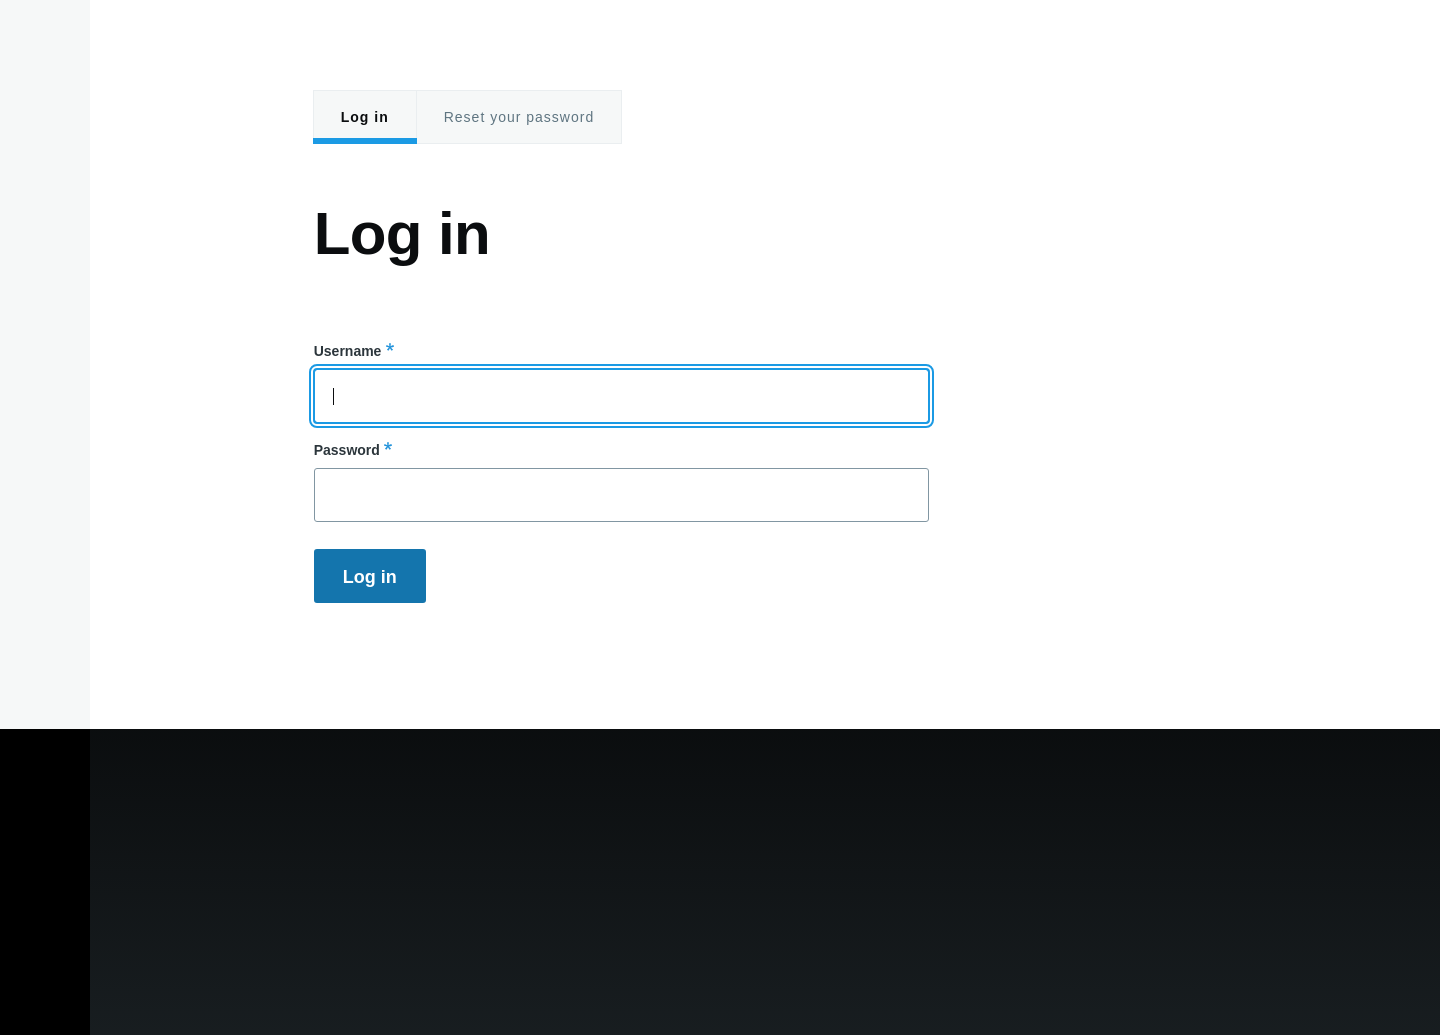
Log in (365, 117)
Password (347, 450)
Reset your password (519, 117)
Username (348, 351)
